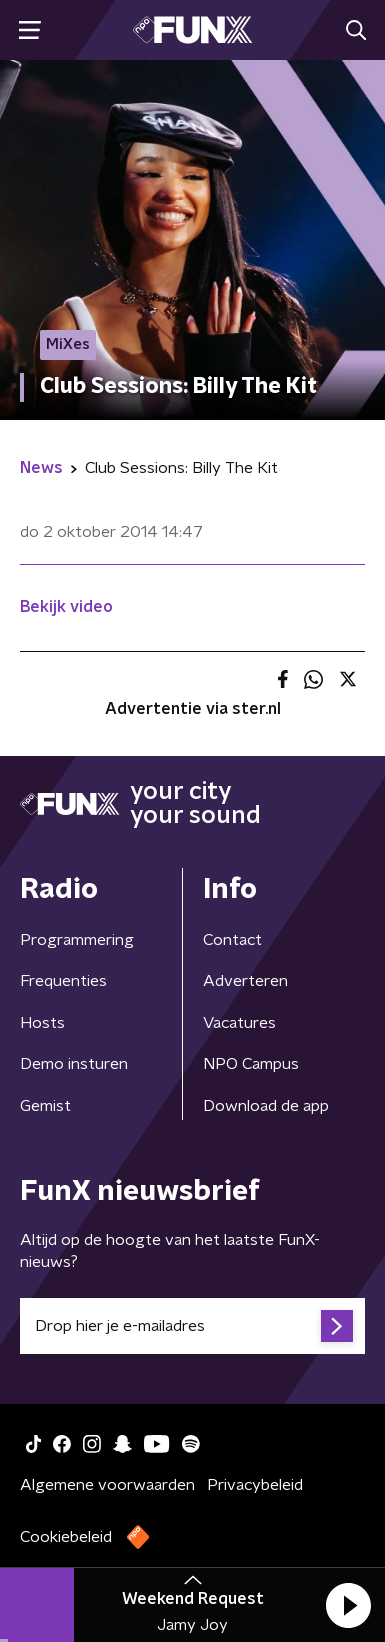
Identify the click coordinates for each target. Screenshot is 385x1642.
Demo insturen (74, 1064)
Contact (232, 940)
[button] (348, 1605)
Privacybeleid (255, 1485)
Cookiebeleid (66, 1537)
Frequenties (63, 981)
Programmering (77, 940)
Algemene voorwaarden (107, 1485)
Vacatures (239, 1023)
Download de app (266, 1106)
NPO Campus (251, 1064)
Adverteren (245, 981)
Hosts (42, 1023)
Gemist (45, 1106)
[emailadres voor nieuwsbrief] (192, 1326)
